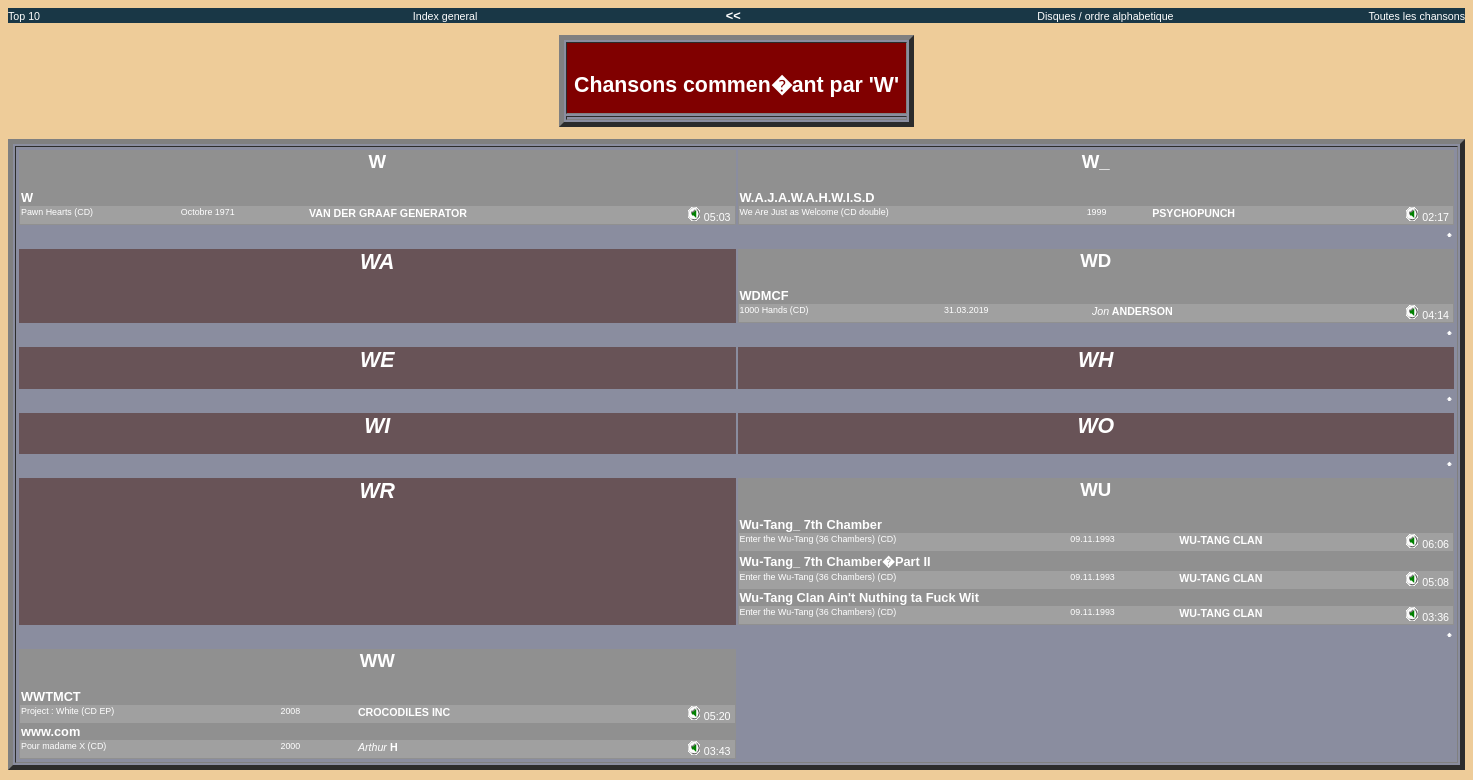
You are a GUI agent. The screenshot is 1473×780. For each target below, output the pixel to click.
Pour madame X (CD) (63, 746)
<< (735, 15)
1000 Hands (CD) (774, 310)
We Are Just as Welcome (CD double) (814, 212)
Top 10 (24, 16)
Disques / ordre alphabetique (1105, 16)
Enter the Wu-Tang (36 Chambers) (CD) (818, 539)
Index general (445, 16)
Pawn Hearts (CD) (57, 212)
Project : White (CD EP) (67, 711)
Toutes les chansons (1416, 16)
